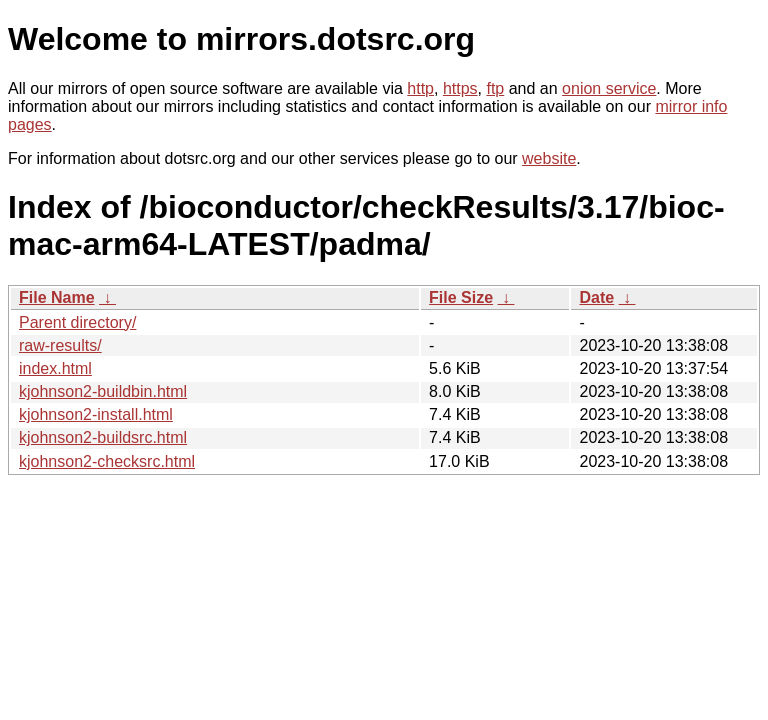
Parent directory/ (77, 322)
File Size (461, 297)
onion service (609, 88)
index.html (55, 368)
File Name (57, 297)
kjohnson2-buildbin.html (103, 391)
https (460, 88)
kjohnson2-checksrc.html (107, 461)
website (549, 158)
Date (596, 297)
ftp (495, 88)
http (420, 88)
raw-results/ (60, 345)
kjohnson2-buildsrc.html (103, 437)
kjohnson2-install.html (96, 414)
